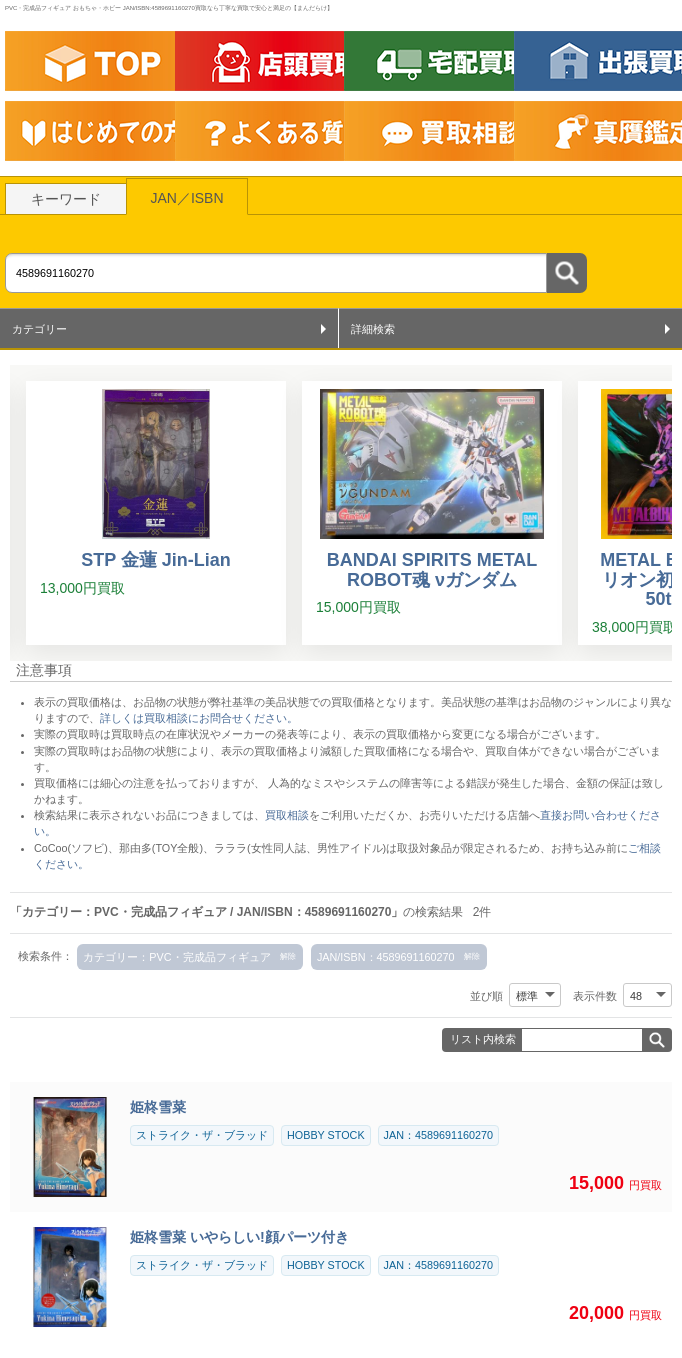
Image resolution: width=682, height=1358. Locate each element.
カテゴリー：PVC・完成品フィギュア (176, 957)
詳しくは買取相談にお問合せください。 (199, 718)
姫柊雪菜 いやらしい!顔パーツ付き (239, 1237)
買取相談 (287, 815)
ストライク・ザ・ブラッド (202, 1135)
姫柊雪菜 (158, 1107)
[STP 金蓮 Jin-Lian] (156, 513)
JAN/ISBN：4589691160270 (386, 957)
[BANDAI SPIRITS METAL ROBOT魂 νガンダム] (432, 513)
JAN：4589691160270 (438, 1135)
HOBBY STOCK (326, 1135)
